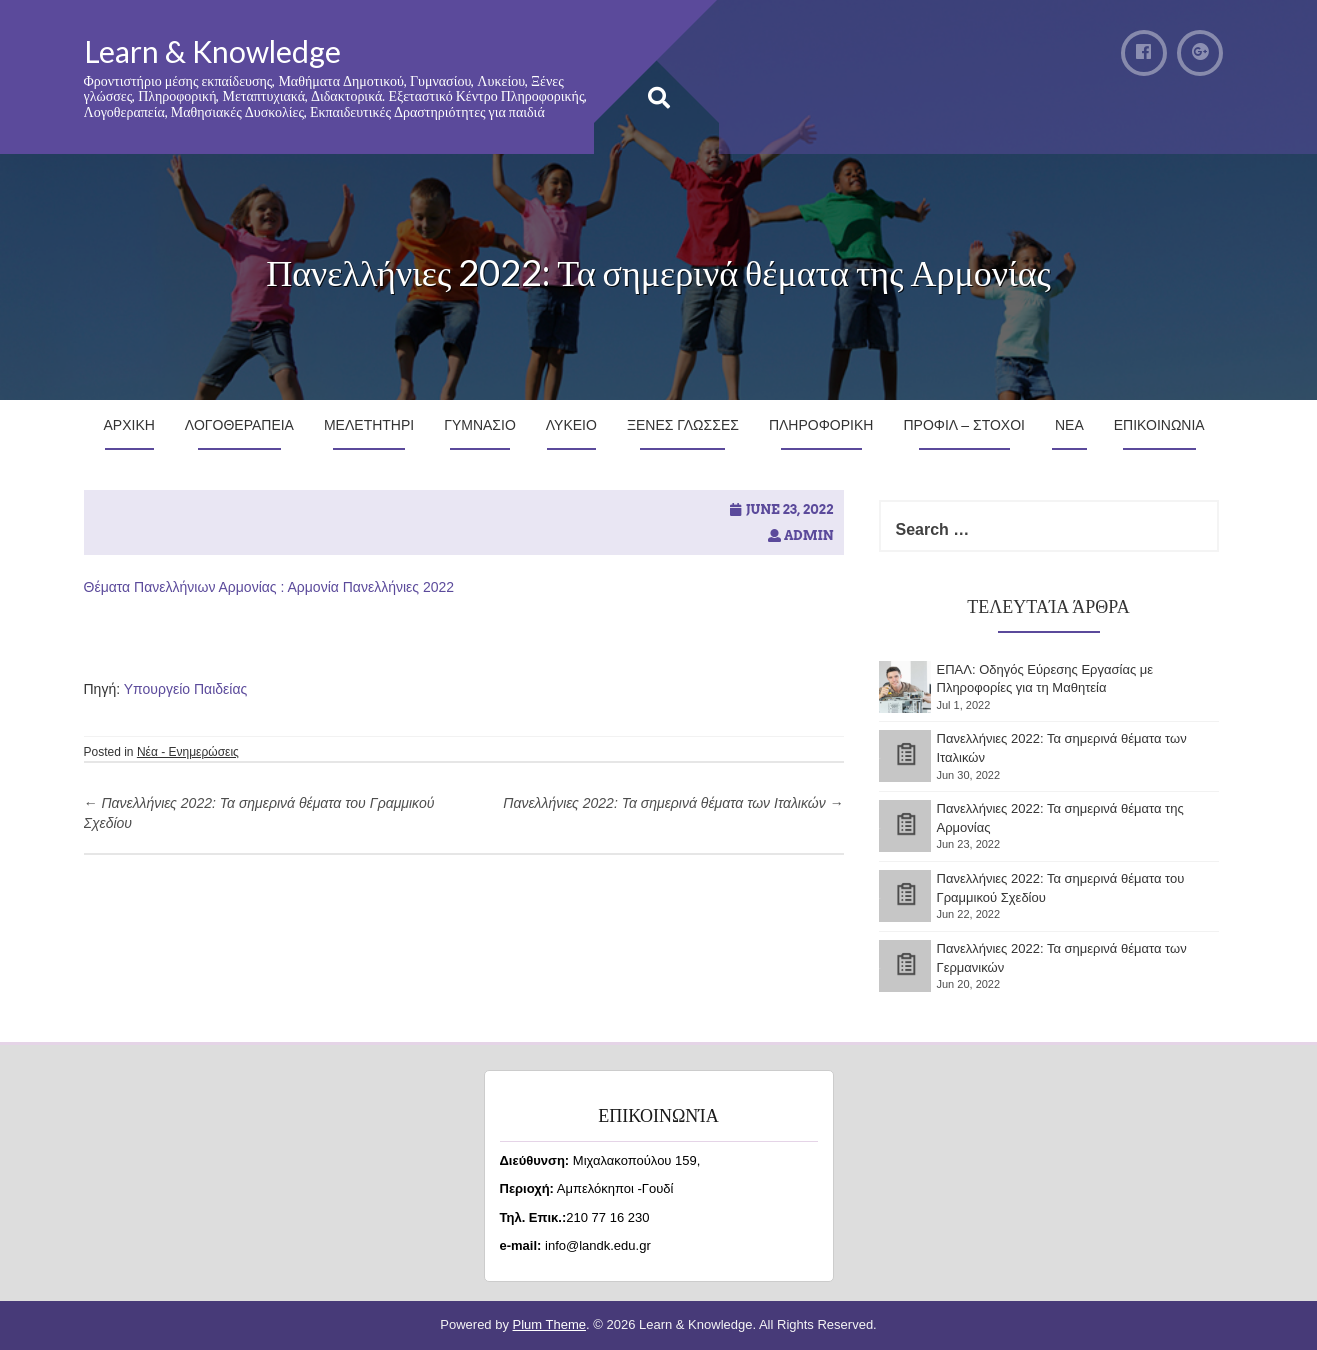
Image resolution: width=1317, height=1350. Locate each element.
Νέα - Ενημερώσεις (188, 752)
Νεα (1069, 425)
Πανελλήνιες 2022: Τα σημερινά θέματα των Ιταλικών (673, 803)
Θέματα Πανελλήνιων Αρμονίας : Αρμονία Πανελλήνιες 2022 (269, 587)
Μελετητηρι (369, 425)
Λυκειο (571, 425)
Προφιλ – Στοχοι (964, 425)
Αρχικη (129, 425)
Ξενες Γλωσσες (683, 425)
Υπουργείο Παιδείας (186, 689)
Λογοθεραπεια (239, 425)
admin (809, 535)
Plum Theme (549, 1324)
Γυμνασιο (480, 425)
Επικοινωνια (1159, 425)
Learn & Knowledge (212, 51)
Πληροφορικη (821, 425)
